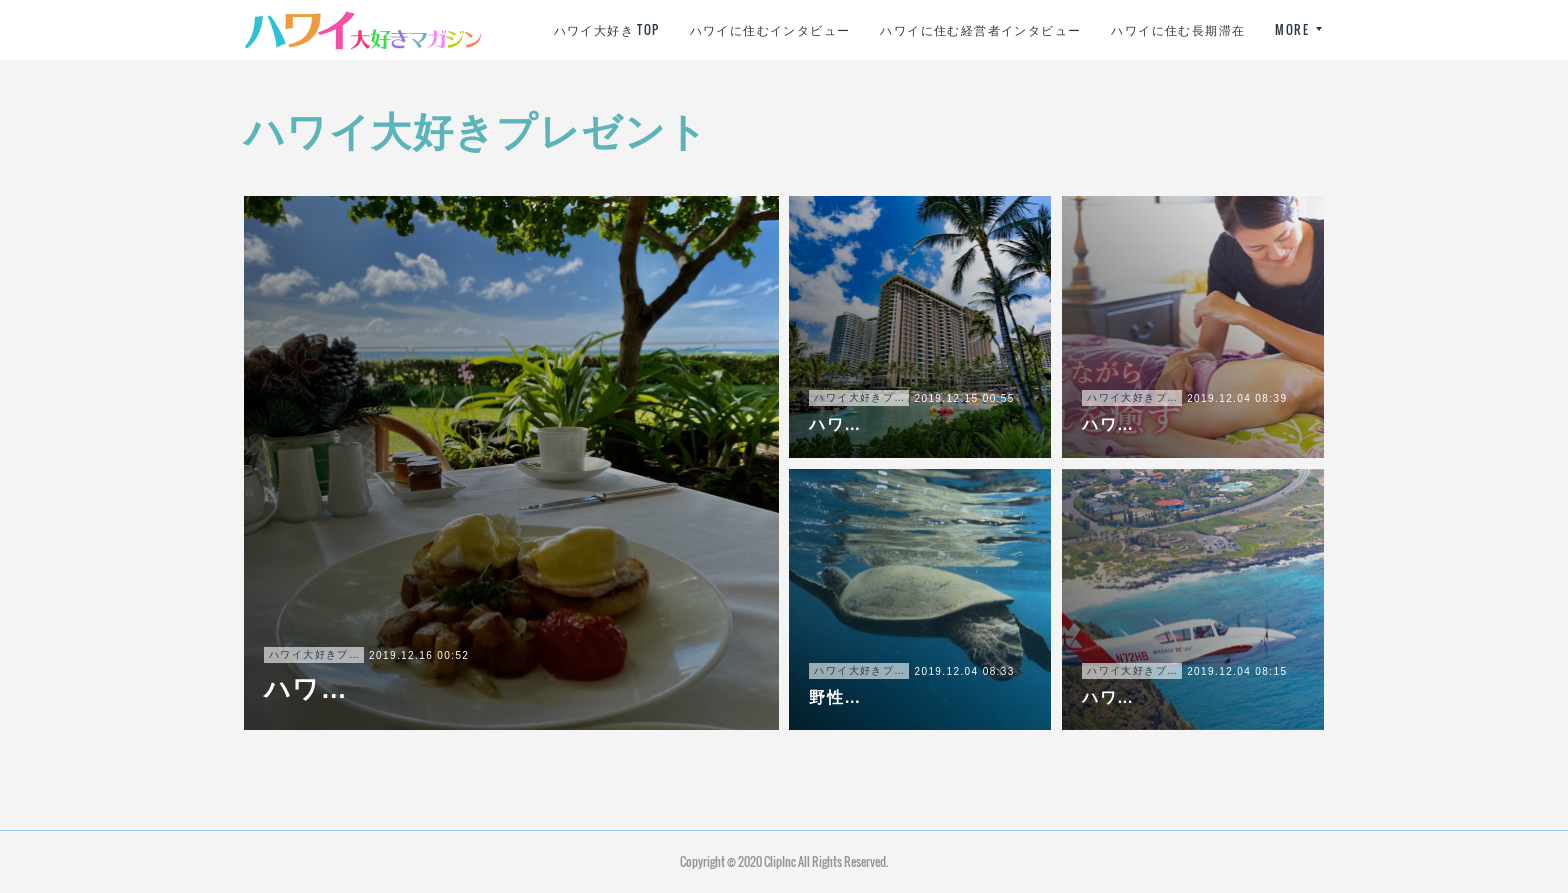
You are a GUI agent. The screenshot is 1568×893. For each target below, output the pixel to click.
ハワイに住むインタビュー (934, 29)
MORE (1292, 29)
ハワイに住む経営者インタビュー (1144, 29)
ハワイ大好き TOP (771, 29)
